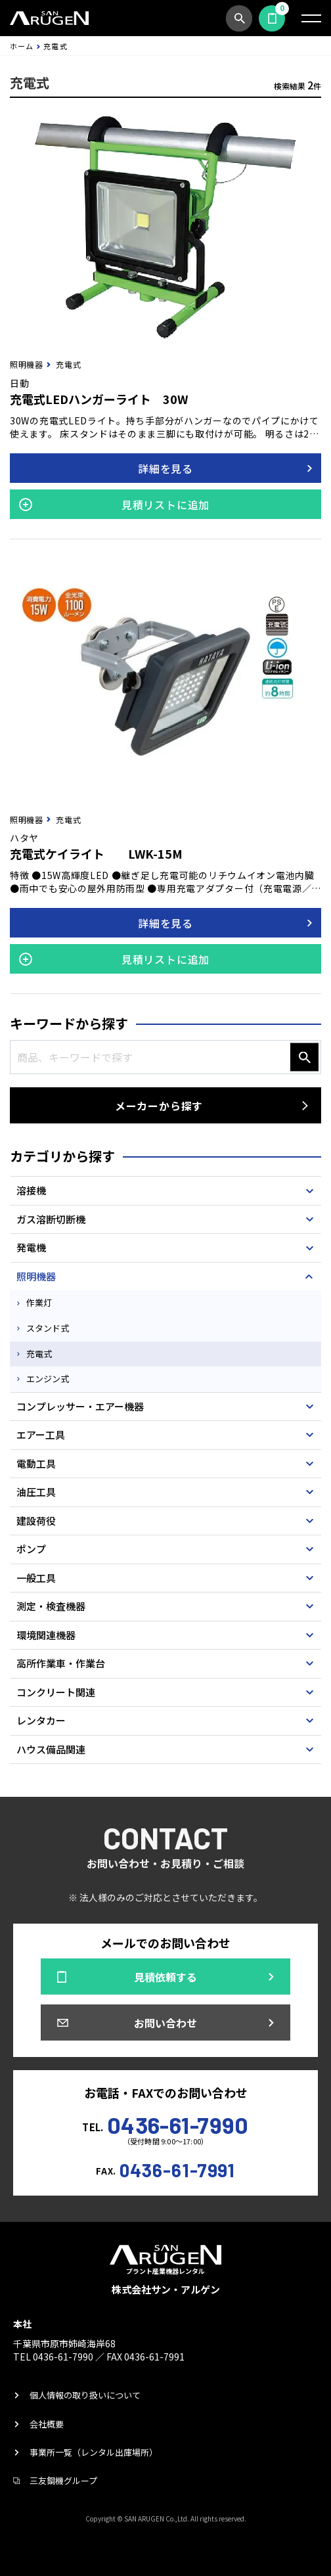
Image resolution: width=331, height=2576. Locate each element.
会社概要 (47, 2424)
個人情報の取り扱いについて (85, 2395)
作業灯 (39, 1302)
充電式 (39, 1353)
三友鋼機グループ (63, 2480)
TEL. (165, 2123)
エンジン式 (47, 1378)
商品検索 (239, 18)
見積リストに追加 (165, 504)
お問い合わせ (165, 2023)
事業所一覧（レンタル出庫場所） (94, 2452)
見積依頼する (272, 18)
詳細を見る (165, 468)
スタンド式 (47, 1328)
